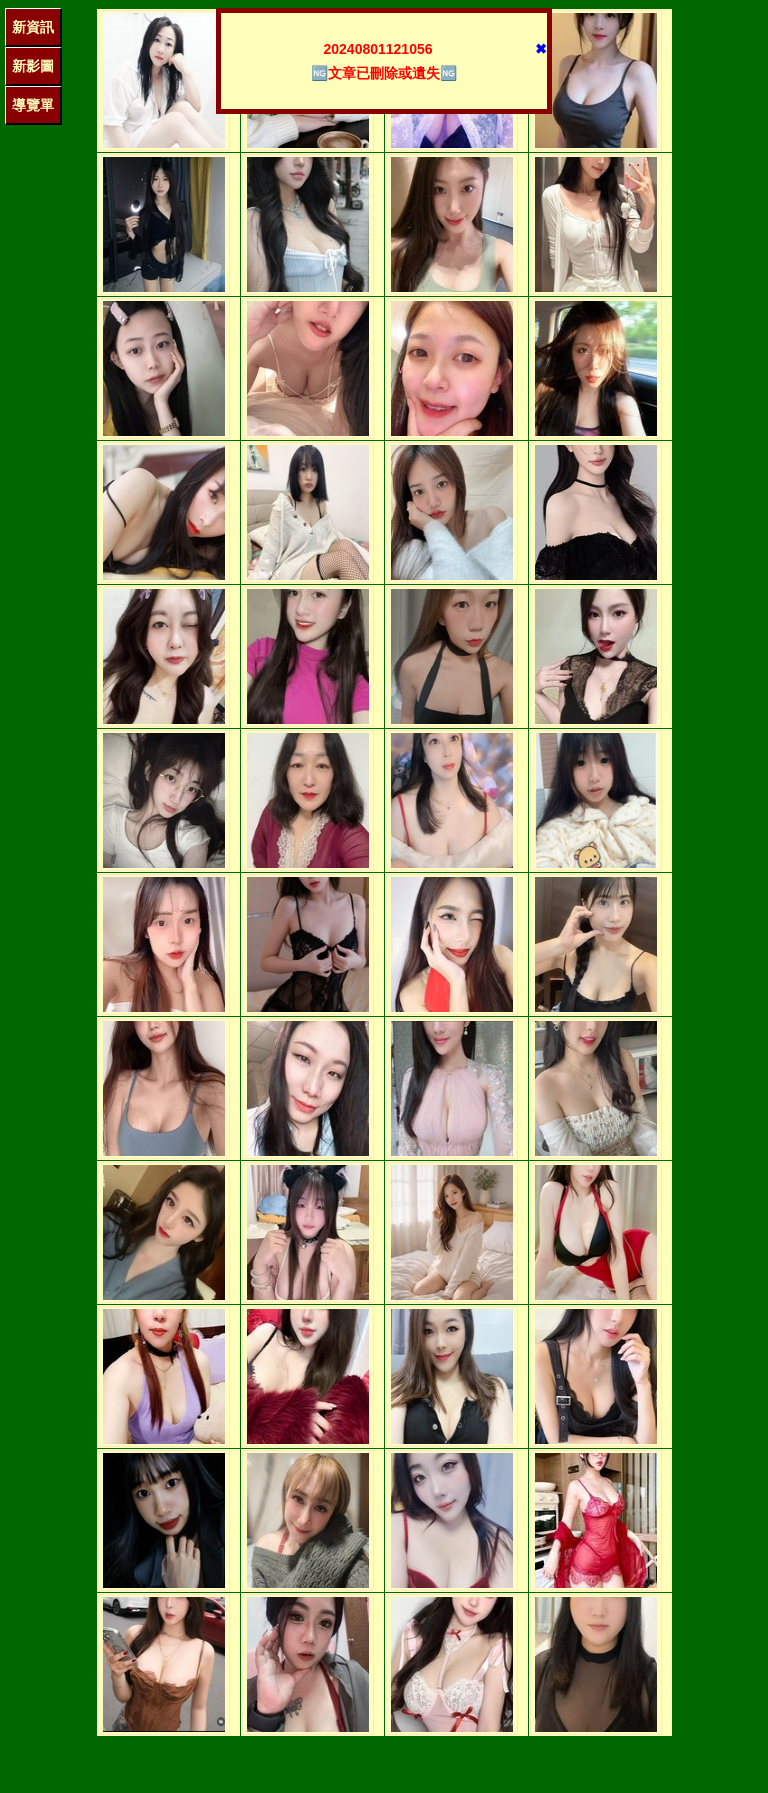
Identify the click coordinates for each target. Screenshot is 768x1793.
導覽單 (33, 105)
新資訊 (33, 27)
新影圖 (33, 66)
